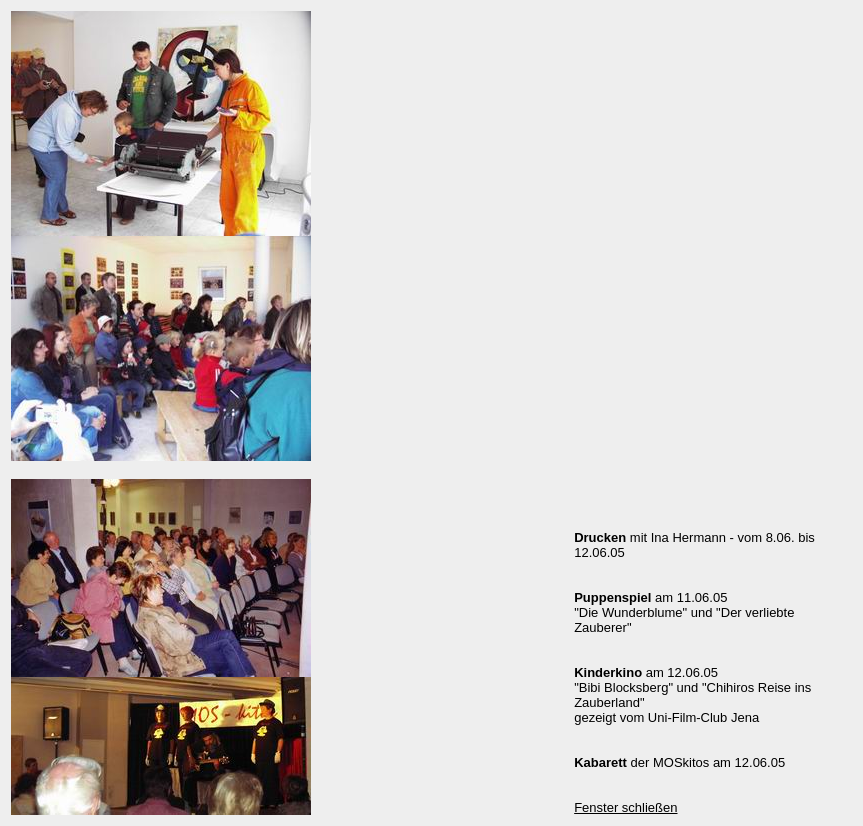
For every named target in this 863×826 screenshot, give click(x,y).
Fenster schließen (625, 807)
